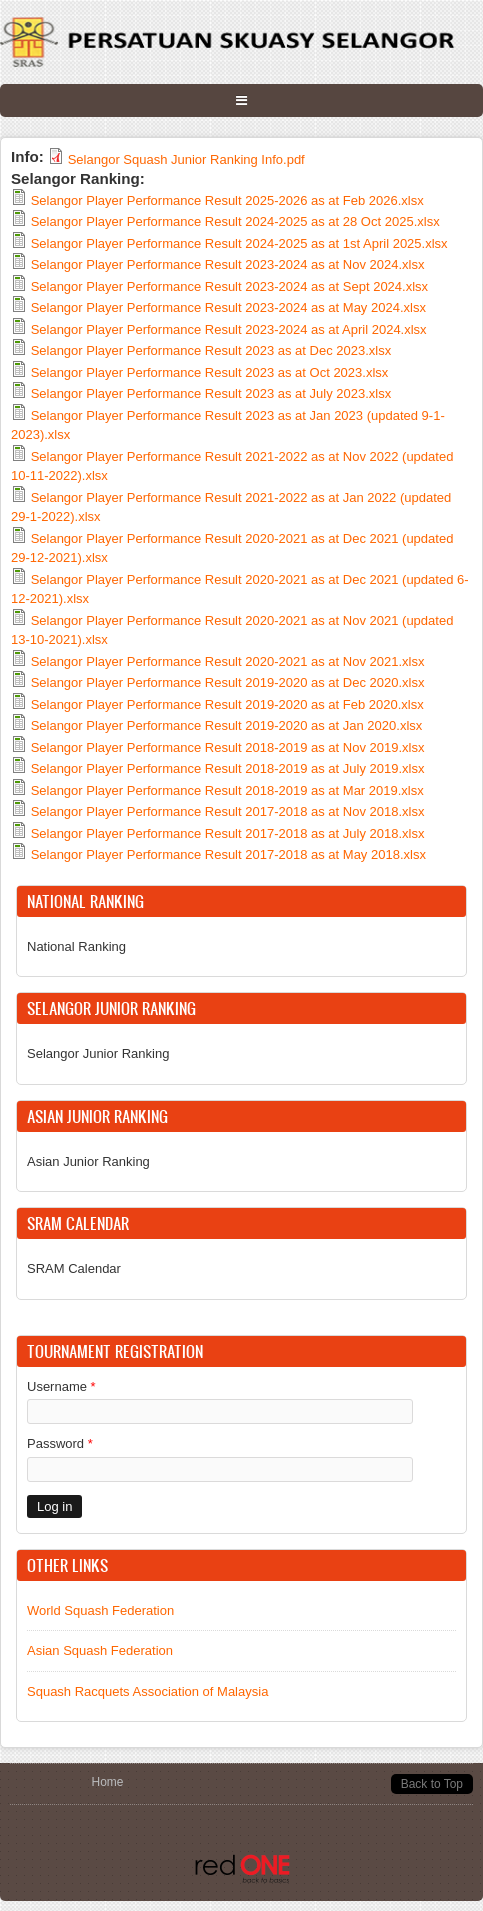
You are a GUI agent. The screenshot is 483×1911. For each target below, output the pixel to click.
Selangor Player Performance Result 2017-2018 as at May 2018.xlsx (228, 854)
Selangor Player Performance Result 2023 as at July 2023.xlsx (211, 393)
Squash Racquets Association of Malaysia (147, 1691)
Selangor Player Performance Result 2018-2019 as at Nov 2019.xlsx (228, 747)
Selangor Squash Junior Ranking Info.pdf (186, 159)
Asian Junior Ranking (88, 1161)
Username (61, 1386)
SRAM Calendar (74, 1268)
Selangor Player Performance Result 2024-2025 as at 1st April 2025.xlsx (239, 243)
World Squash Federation (100, 1610)
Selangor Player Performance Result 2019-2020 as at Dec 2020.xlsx (228, 682)
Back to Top (432, 1784)
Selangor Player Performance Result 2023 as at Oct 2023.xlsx (210, 372)
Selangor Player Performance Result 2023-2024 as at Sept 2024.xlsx (229, 286)
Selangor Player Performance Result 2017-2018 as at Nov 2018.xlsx (228, 811)
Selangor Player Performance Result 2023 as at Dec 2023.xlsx (211, 350)
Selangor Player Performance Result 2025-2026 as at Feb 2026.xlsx (227, 200)
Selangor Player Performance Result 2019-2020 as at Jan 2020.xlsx (227, 725)
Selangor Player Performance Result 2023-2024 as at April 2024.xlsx (229, 329)
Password (60, 1443)
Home (108, 1782)
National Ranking (76, 946)
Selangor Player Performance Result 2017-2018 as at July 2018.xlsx (228, 833)
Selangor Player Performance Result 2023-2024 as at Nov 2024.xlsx (228, 264)
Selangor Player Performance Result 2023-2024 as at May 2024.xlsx (228, 307)
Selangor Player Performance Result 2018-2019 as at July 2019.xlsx (228, 768)
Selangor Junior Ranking (98, 1053)
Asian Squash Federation (100, 1650)
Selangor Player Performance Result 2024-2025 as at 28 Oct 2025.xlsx (235, 221)
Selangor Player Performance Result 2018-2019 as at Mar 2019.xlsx (227, 790)
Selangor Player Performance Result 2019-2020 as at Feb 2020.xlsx (227, 704)
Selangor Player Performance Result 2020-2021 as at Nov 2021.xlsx (228, 661)
